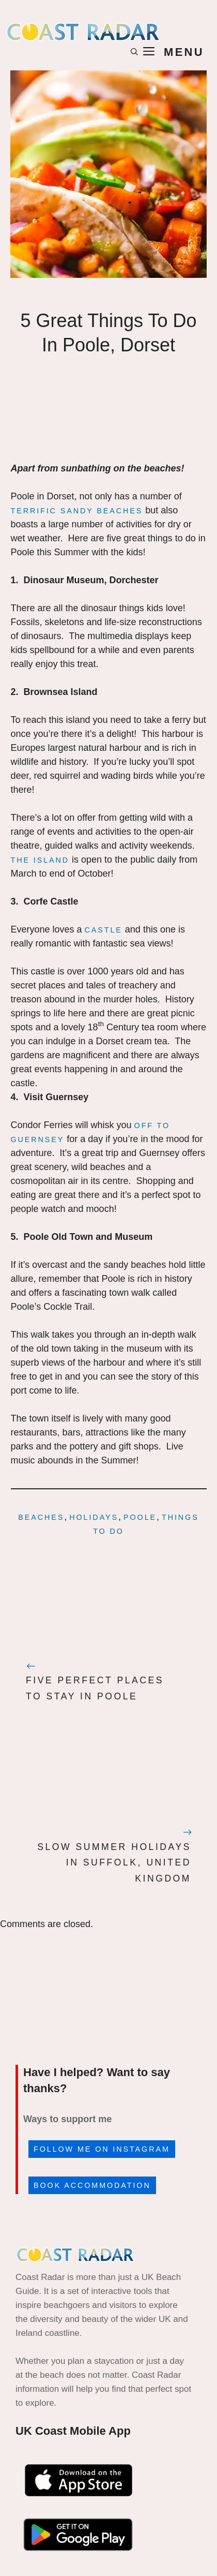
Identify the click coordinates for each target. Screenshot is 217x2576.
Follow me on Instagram (102, 2149)
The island (40, 860)
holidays (93, 1517)
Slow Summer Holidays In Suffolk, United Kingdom (114, 1863)
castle (103, 930)
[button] (134, 52)
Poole (140, 1517)
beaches (41, 1517)
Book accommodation (92, 2185)
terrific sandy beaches (77, 511)
